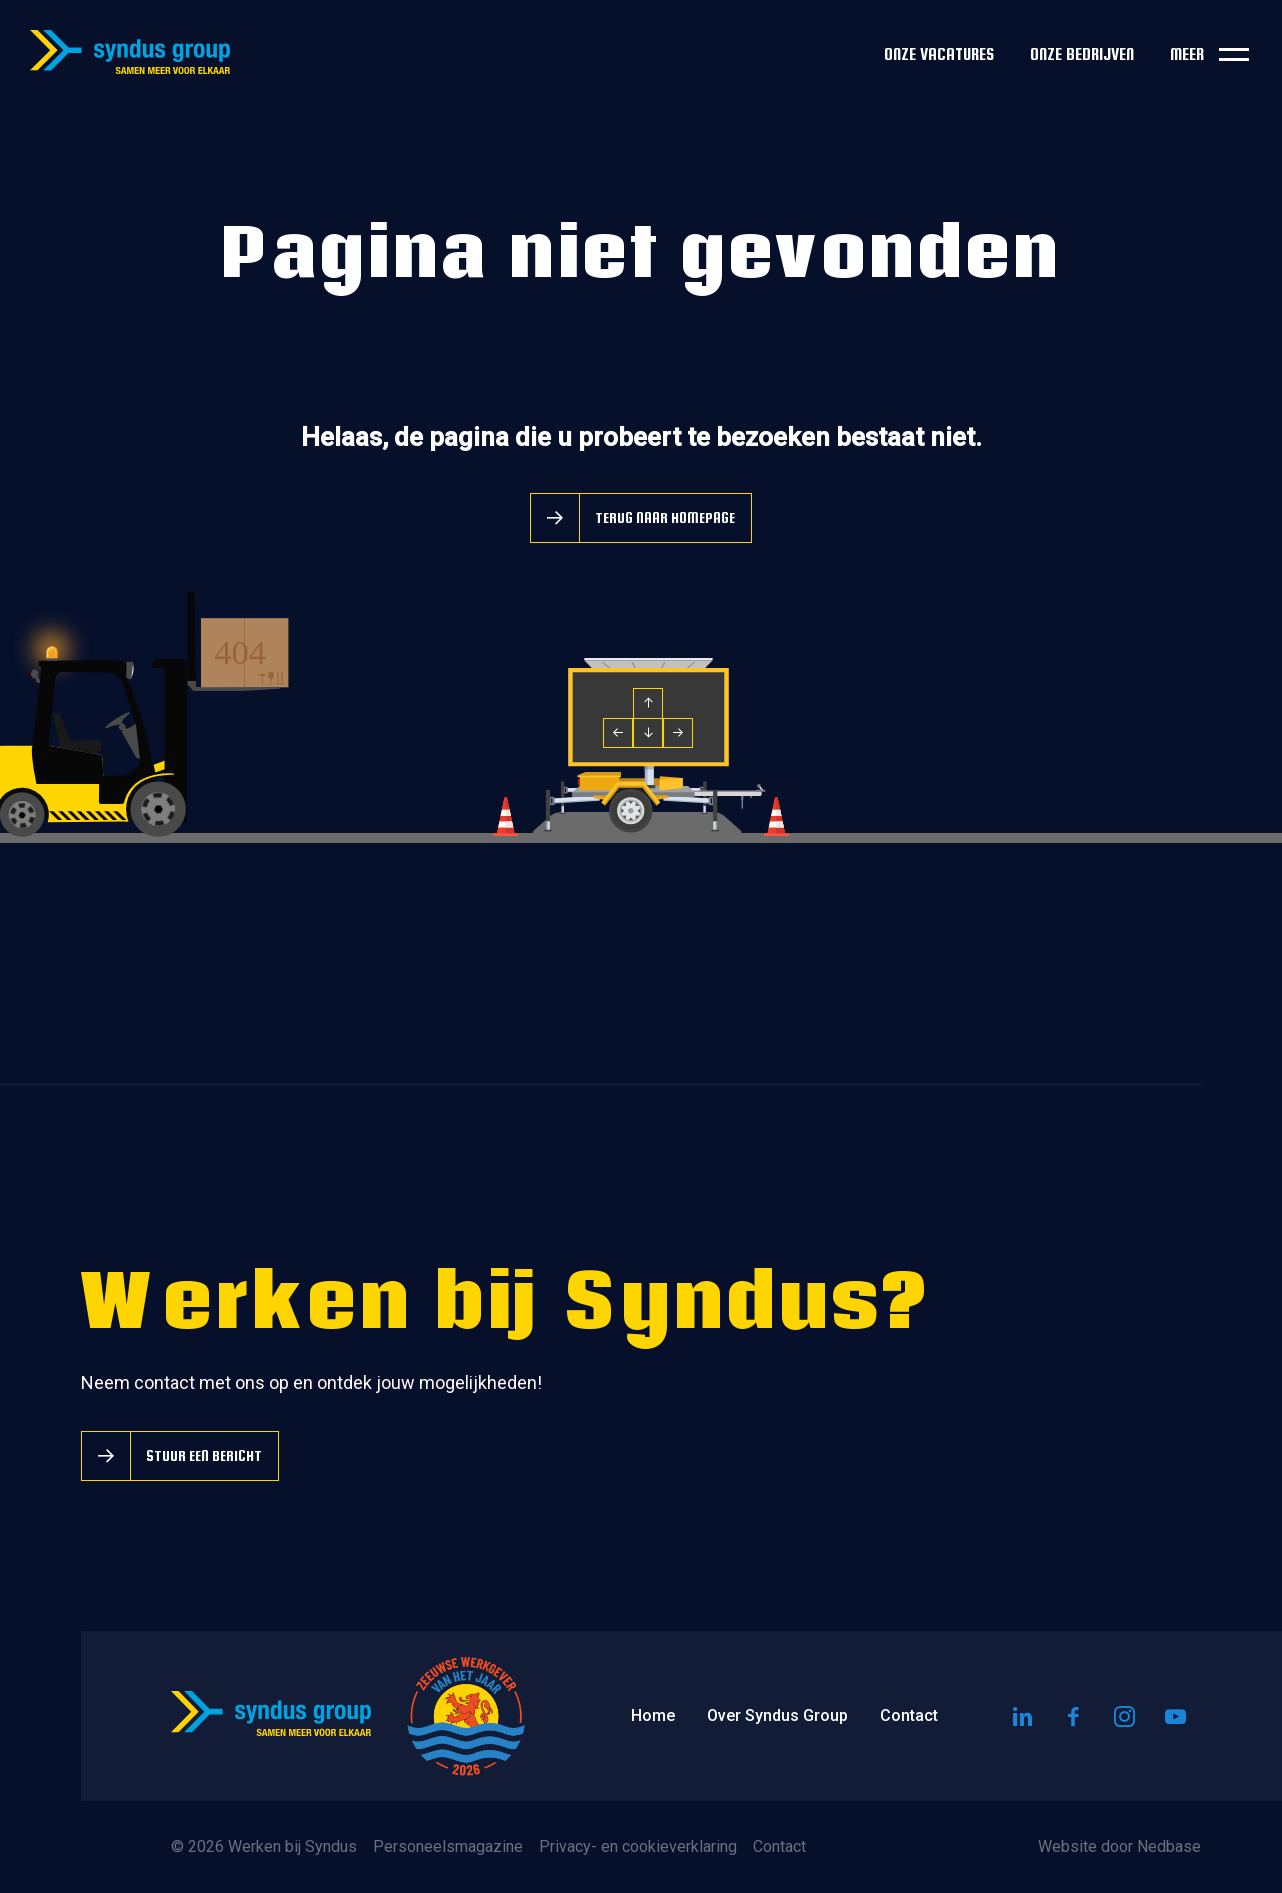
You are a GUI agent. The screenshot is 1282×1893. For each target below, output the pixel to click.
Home (653, 1715)
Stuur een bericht (204, 1455)
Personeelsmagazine (448, 1846)
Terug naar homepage (665, 517)
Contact (909, 1715)
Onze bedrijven (1082, 54)
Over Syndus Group (777, 1715)
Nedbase (1169, 1846)
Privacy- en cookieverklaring (638, 1846)
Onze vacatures (939, 54)
